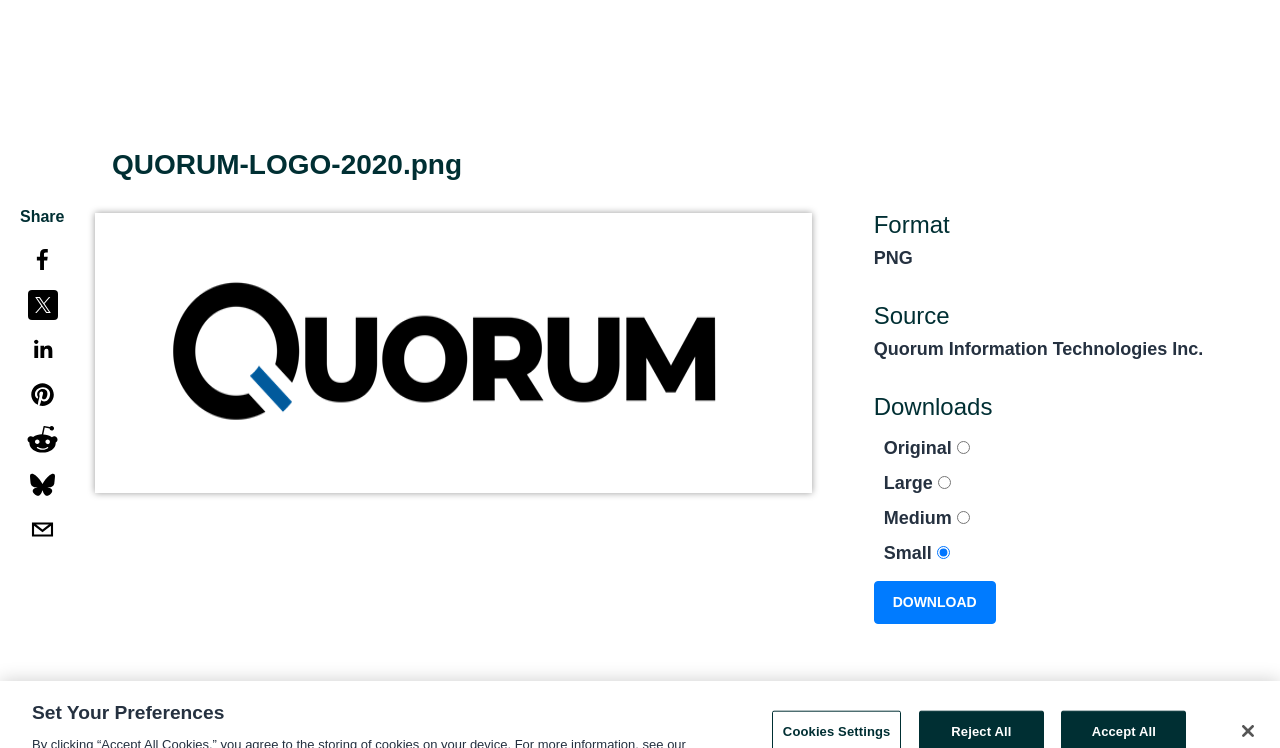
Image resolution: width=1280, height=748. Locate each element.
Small (917, 553)
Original (927, 448)
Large (917, 483)
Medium (927, 518)
